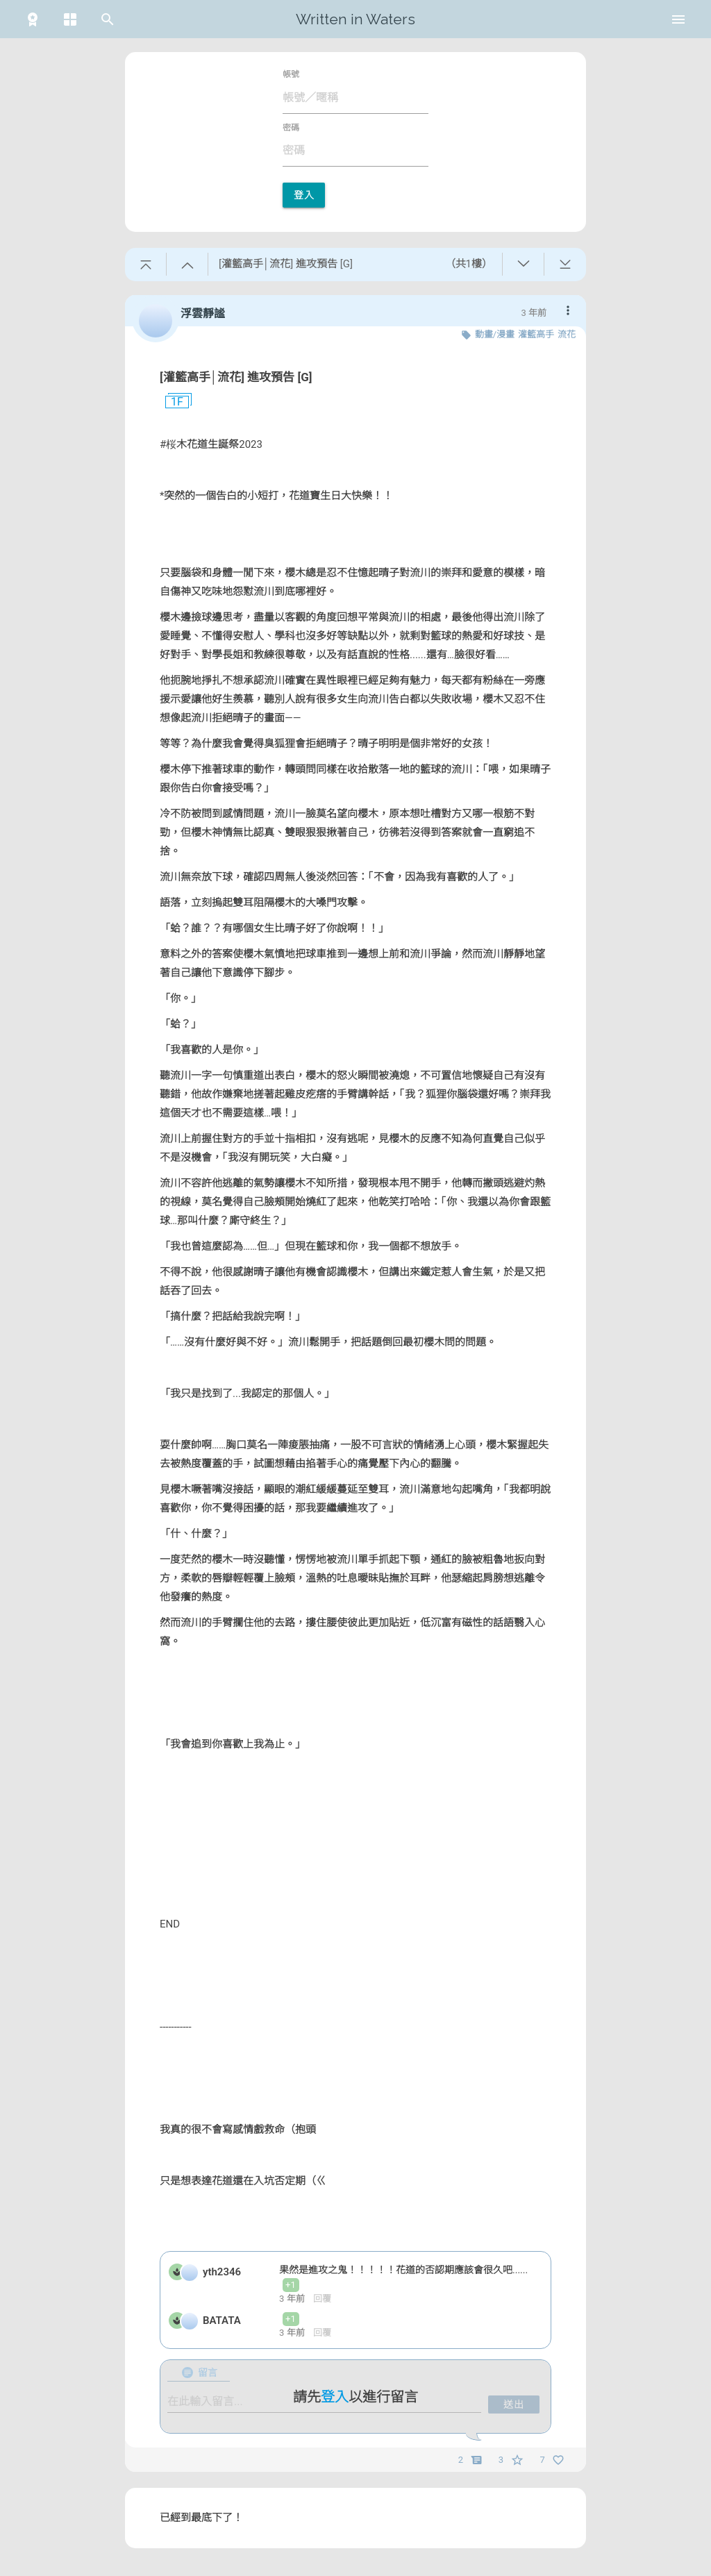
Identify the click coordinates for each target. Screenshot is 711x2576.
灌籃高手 (536, 334)
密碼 (291, 128)
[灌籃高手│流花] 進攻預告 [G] (236, 377)
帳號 (291, 74)
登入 (304, 195)
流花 (567, 334)
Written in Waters (355, 19)
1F (171, 402)
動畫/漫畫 (495, 334)
